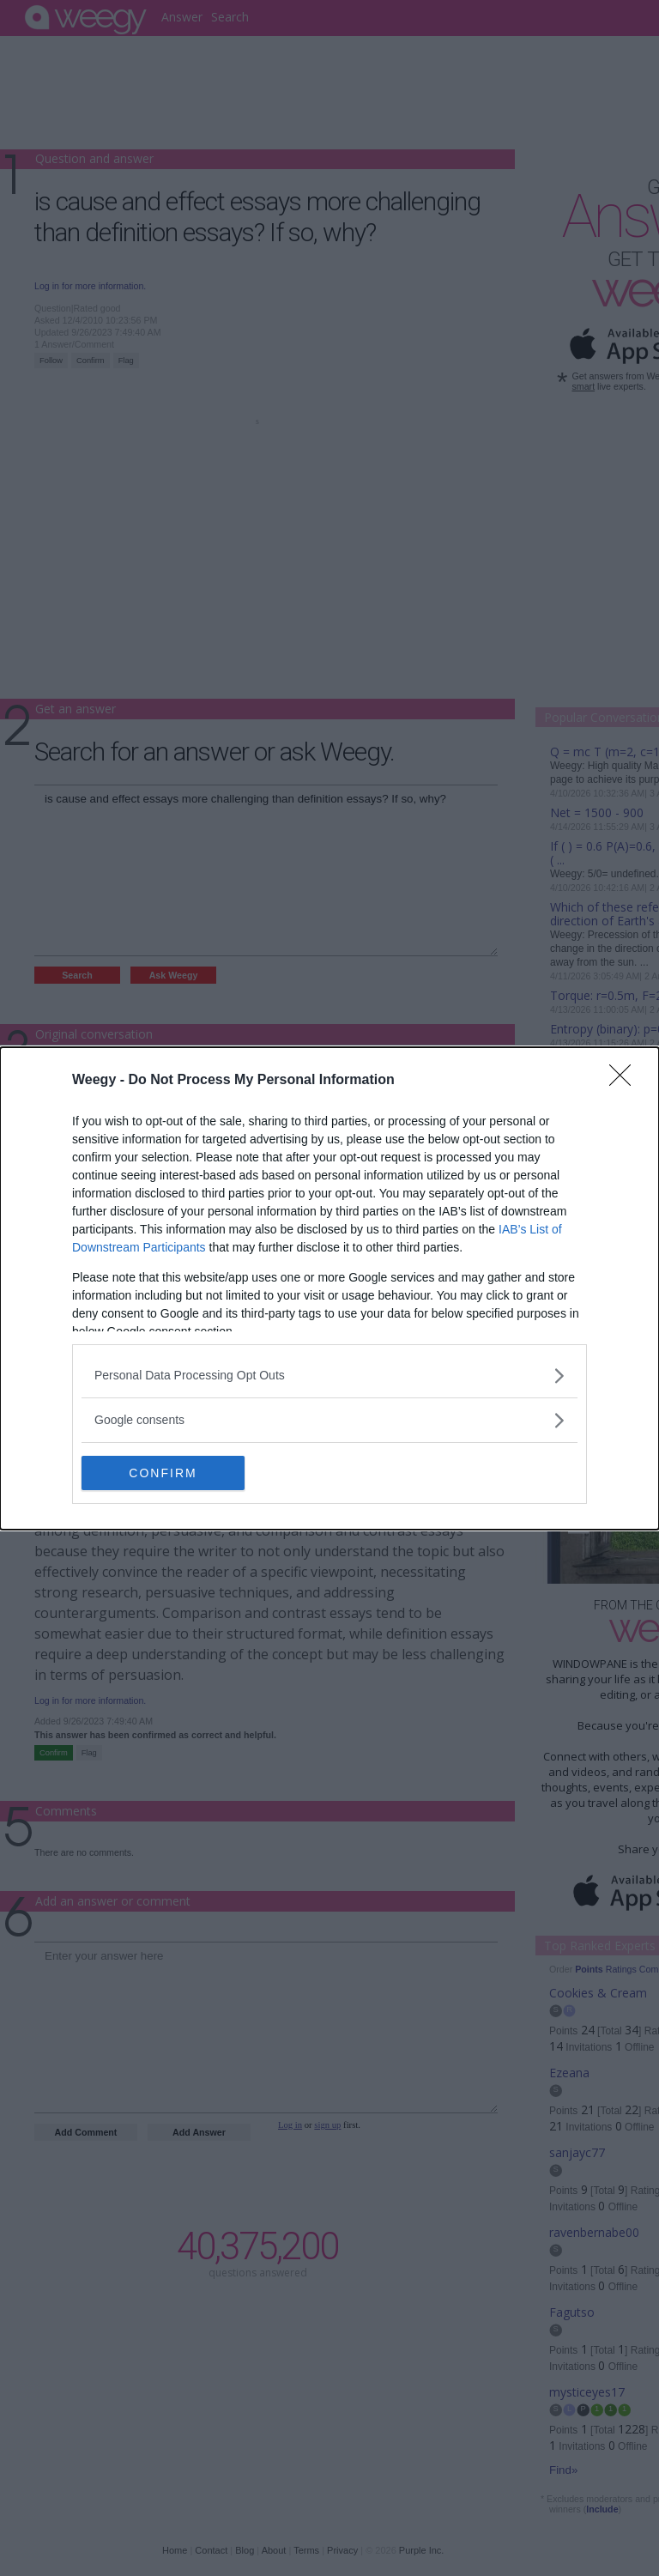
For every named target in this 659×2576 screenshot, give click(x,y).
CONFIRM (162, 1472)
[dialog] (329, 1288)
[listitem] (329, 1376)
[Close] (625, 1080)
